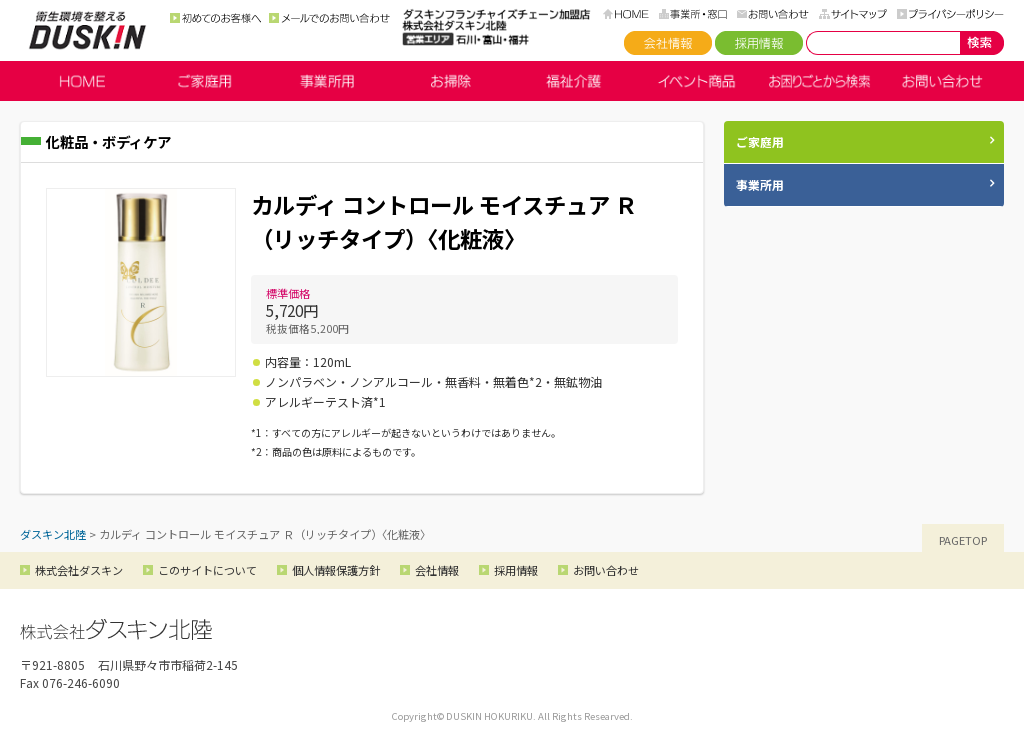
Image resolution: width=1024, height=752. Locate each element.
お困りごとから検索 (819, 81)
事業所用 (327, 81)
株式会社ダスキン (79, 570)
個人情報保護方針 (336, 570)
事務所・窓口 (693, 14)
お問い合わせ (773, 14)
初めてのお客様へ (216, 18)
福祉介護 (573, 81)
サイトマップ (853, 14)
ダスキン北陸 (87, 30)
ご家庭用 (204, 81)
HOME (626, 14)
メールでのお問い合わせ (329, 18)
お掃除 (450, 81)
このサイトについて (207, 570)
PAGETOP (963, 540)
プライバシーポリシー (950, 14)
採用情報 (759, 43)
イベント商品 (696, 81)
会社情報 (668, 43)
